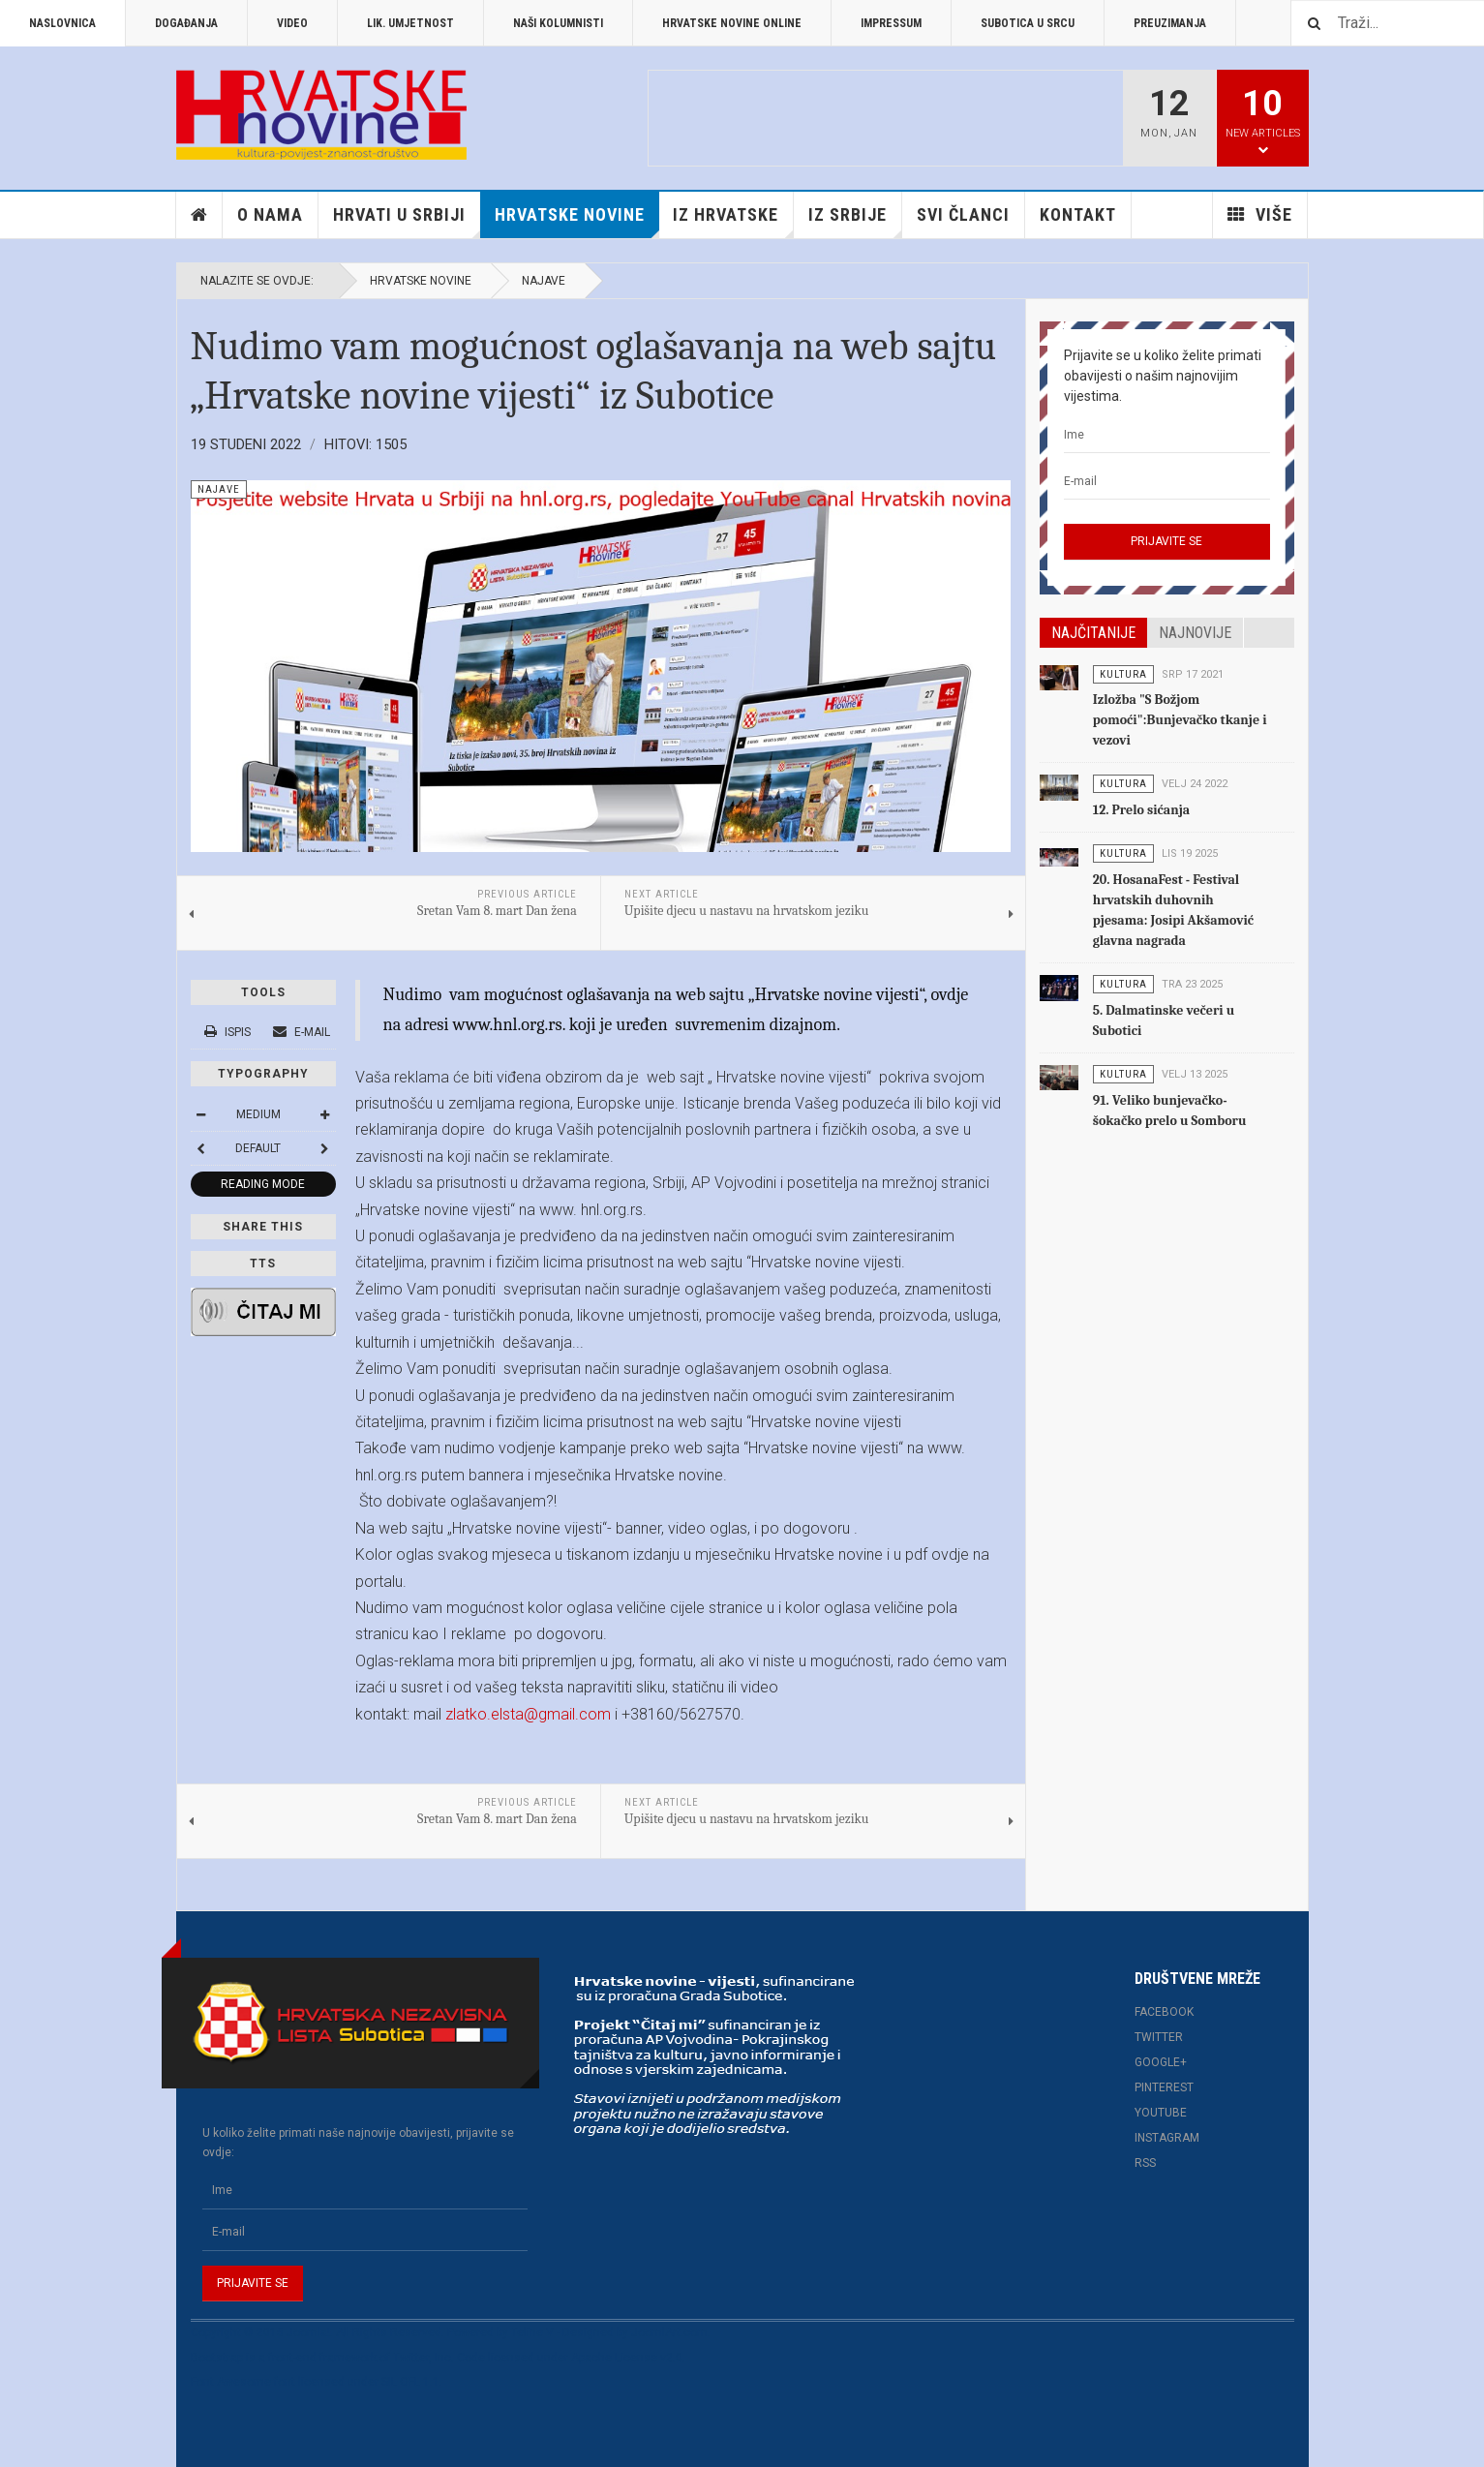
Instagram (1167, 2138)
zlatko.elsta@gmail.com (528, 1714)
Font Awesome (231, 2382)
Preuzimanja (1170, 23)
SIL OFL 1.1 (410, 2382)
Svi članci (963, 214)
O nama (270, 214)
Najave (543, 281)
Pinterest (1164, 2087)
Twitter (1159, 2037)
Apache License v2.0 (626, 2357)
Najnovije (1195, 633)
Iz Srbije (855, 221)
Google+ (1161, 2062)
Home (199, 215)
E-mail (301, 1032)
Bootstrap (217, 2357)
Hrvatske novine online (732, 23)
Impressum (891, 23)
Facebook (1164, 2012)
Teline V (532, 2332)
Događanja (186, 23)
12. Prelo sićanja (1141, 810)
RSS (1145, 2163)
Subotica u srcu (1028, 23)
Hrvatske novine (577, 221)
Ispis (229, 1032)
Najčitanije (1093, 633)
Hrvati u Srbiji (407, 221)
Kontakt (1078, 214)
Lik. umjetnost (410, 23)
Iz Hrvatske (733, 221)
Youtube (1161, 2112)
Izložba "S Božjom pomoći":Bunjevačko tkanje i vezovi (1180, 719)
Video (292, 23)
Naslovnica (62, 23)
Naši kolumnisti (558, 23)
